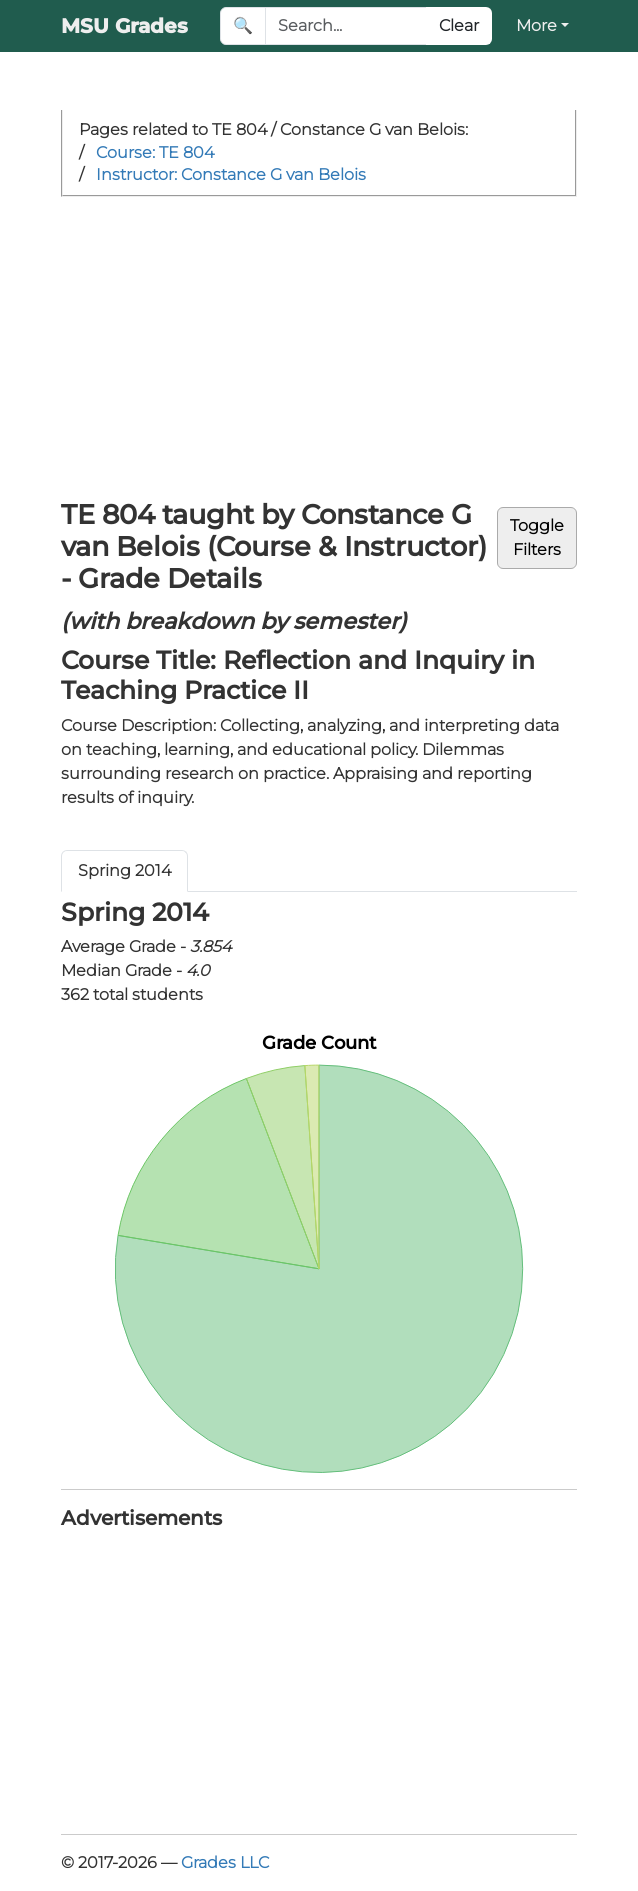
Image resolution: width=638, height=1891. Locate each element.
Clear (459, 25)
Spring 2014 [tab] (124, 870)
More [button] (536, 25)
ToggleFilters (537, 537)
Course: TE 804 (155, 152)
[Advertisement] (319, 347)
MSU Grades (124, 26)
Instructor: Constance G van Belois (231, 174)
